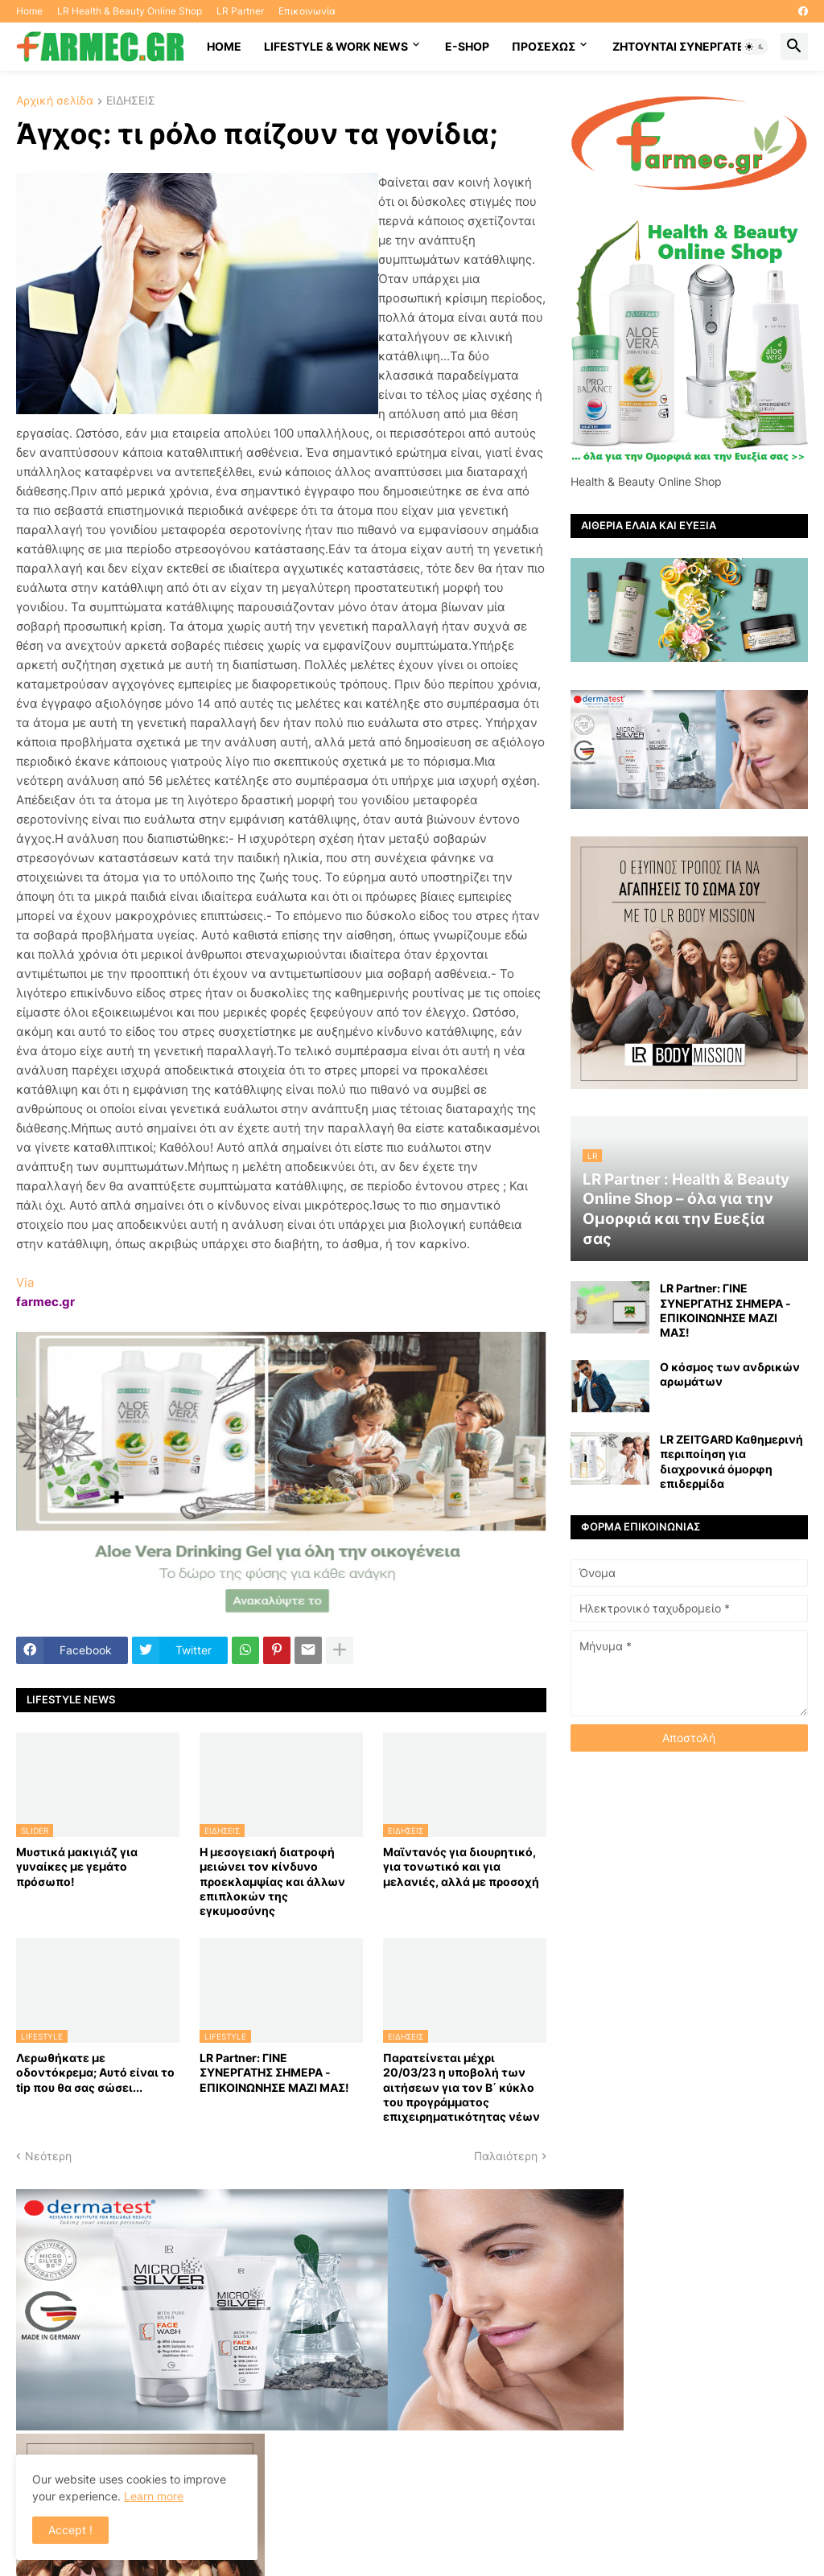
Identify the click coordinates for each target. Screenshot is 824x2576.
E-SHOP (467, 46)
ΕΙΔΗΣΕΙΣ (130, 101)
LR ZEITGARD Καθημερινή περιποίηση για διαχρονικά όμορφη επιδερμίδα (731, 1461)
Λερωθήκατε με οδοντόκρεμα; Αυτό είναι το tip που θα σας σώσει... (95, 2072)
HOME (224, 46)
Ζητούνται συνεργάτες (682, 46)
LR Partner (240, 11)
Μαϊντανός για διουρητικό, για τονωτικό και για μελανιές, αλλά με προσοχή (461, 1866)
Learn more (153, 2496)
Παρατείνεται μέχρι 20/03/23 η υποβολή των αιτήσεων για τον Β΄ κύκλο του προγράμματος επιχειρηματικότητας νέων (461, 2087)
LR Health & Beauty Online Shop (129, 11)
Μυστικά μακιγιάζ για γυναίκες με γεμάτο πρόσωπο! (77, 1866)
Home (29, 11)
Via (25, 1282)
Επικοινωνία (307, 11)
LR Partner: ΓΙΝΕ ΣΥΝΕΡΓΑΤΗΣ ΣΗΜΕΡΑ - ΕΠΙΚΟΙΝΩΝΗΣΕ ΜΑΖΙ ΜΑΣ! (274, 2072)
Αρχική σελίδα (54, 101)
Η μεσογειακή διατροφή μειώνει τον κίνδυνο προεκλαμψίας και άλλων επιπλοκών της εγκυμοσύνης (272, 1881)
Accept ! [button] (70, 2530)
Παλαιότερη (506, 2156)
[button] (754, 47)
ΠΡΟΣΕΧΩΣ (543, 46)
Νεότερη (48, 2156)
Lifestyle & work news (336, 46)
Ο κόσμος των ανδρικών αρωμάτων (730, 1374)
